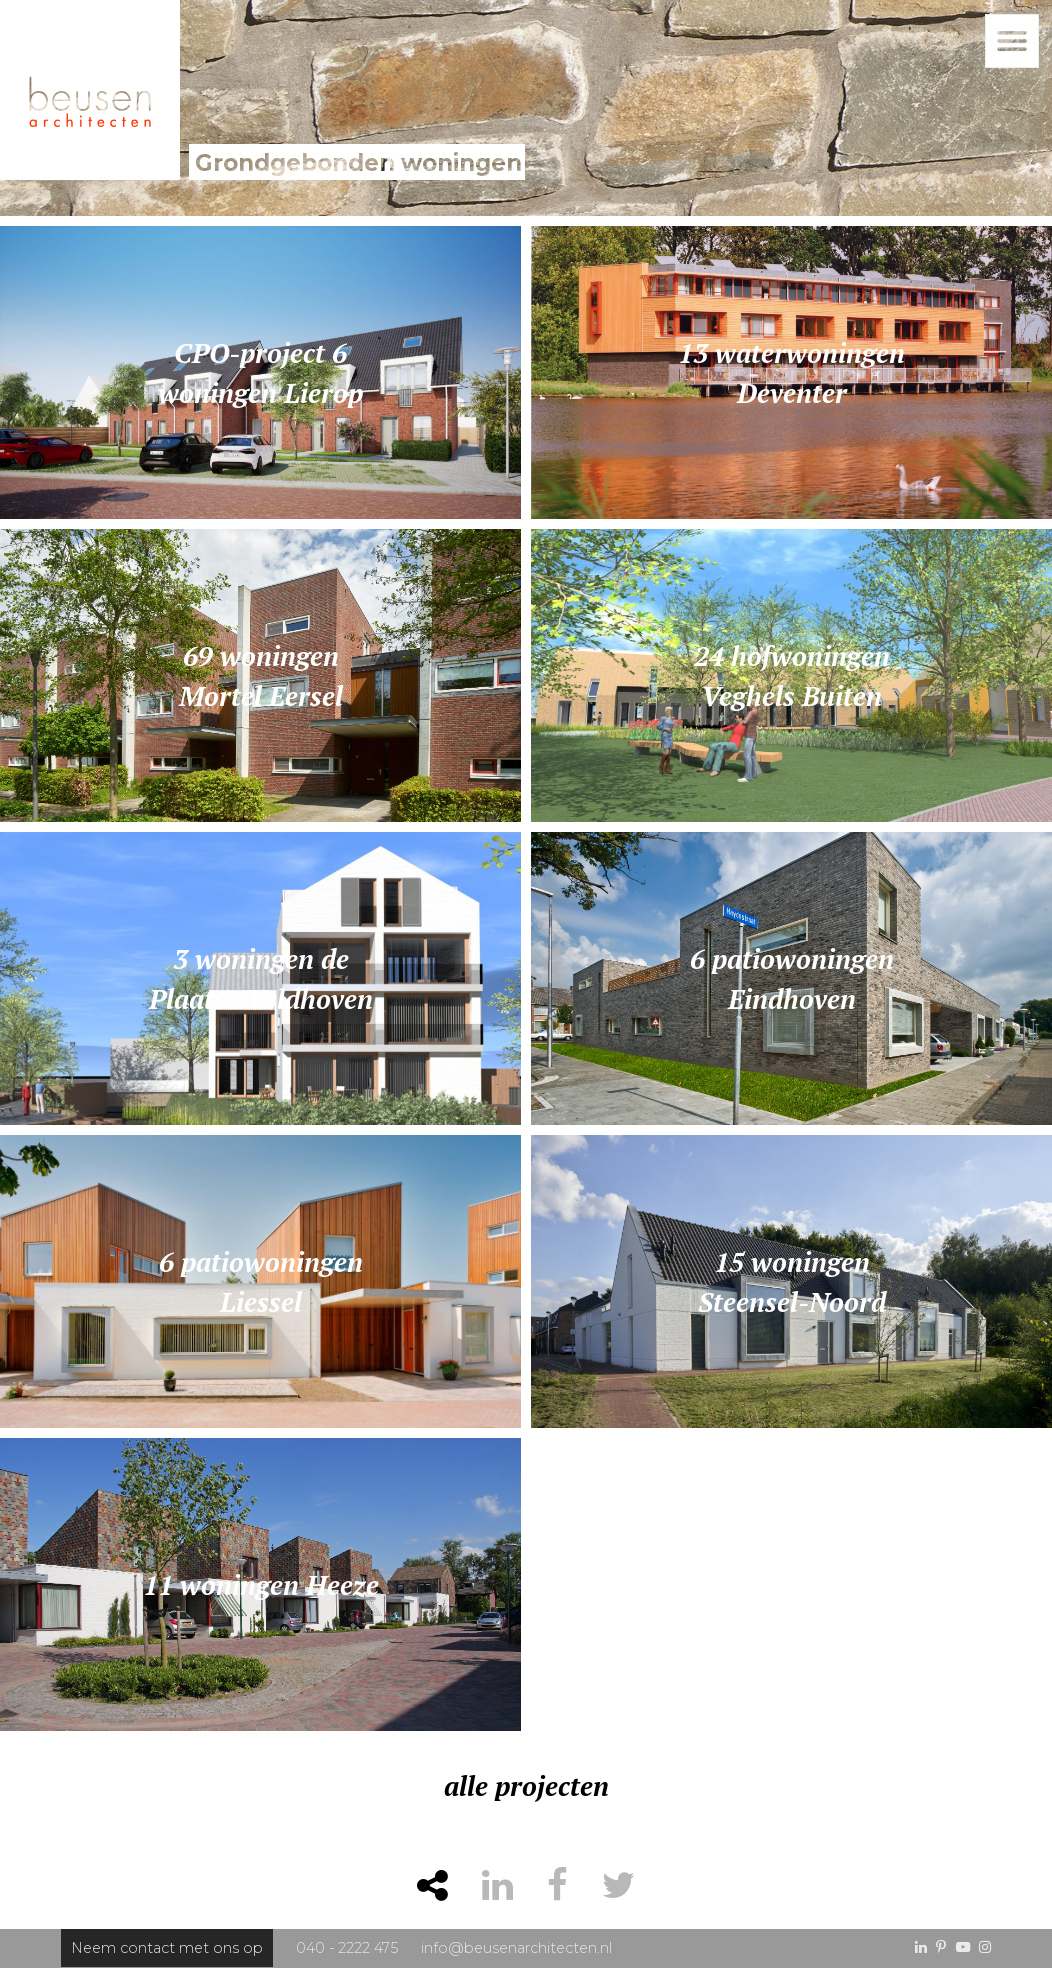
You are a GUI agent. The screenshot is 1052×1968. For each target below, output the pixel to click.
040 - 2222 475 (347, 1948)
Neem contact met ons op (167, 1948)
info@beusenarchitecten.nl (516, 1948)
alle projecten (526, 1786)
